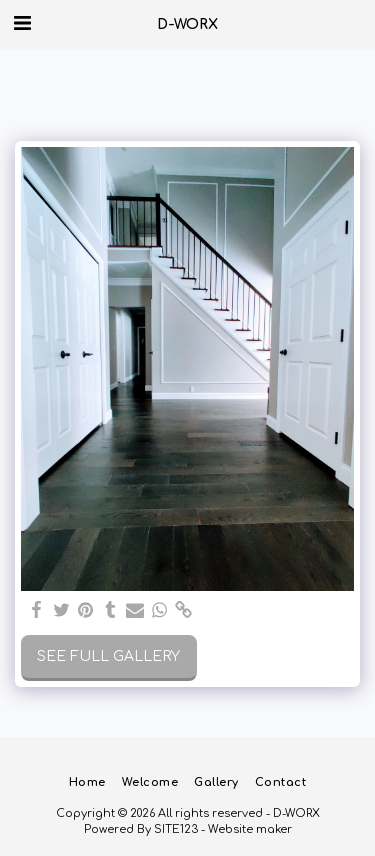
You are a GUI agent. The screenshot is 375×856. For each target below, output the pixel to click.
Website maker (250, 829)
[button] (22, 23)
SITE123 (176, 829)
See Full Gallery (108, 656)
